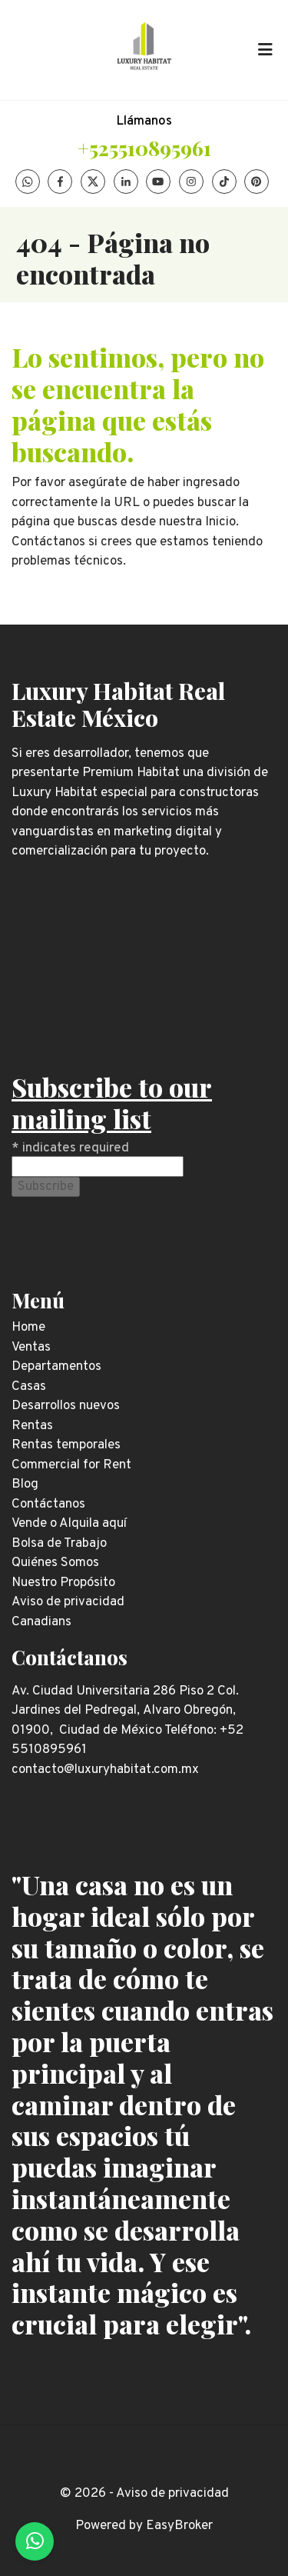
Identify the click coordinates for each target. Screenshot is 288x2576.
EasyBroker (179, 2526)
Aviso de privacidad (172, 2493)
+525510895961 (144, 148)
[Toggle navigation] (265, 50)
